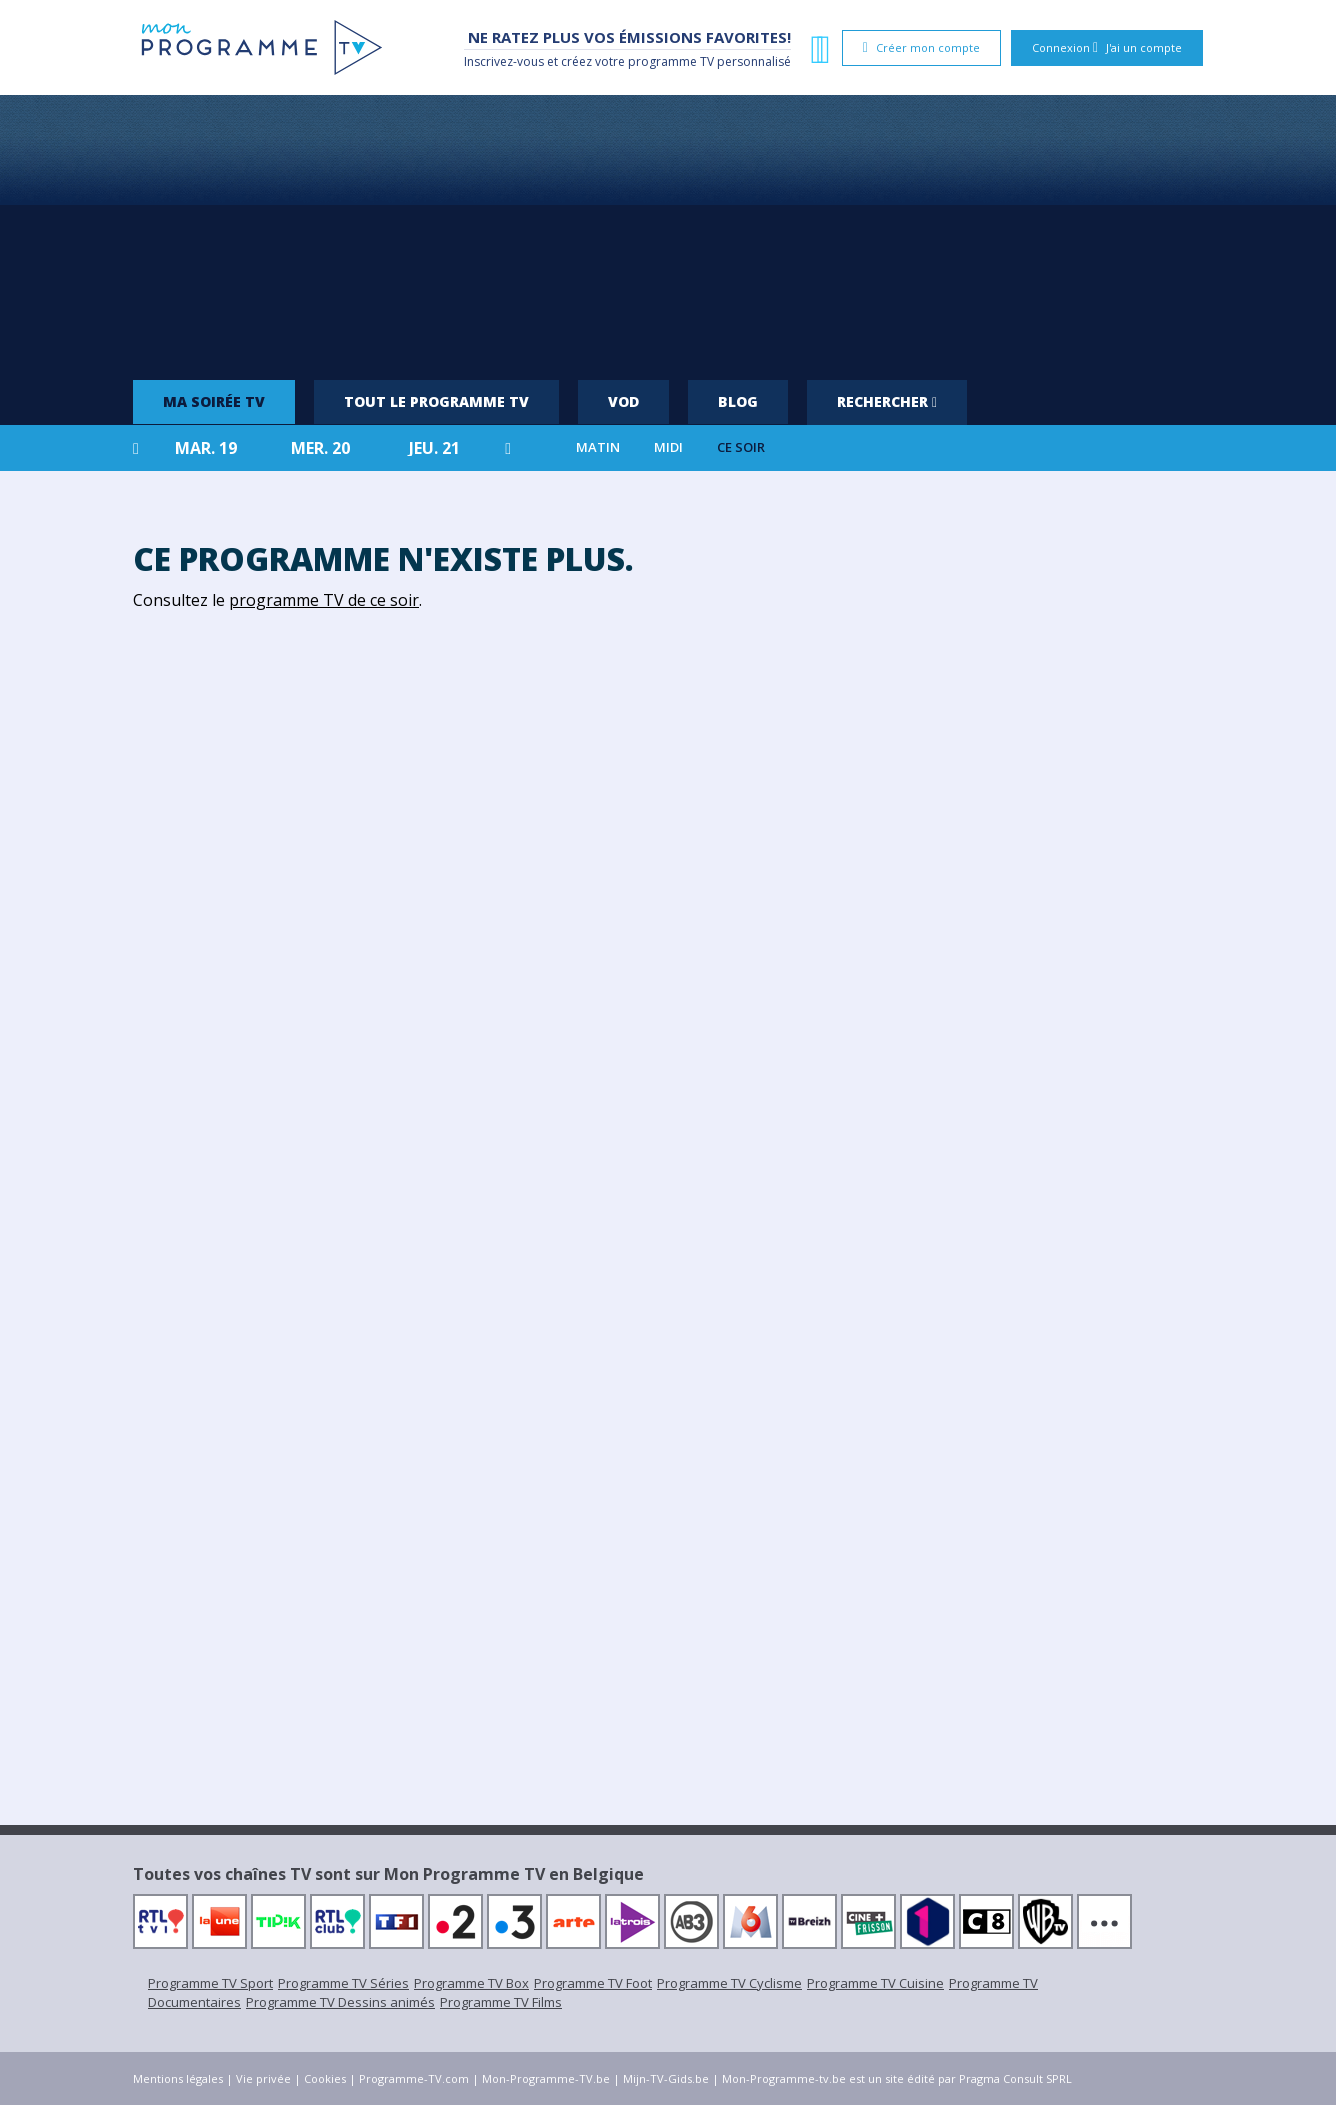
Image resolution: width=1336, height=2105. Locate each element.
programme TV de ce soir (324, 600)
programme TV (671, 61)
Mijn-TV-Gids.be (666, 2078)
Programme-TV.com (414, 2078)
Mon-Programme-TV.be (546, 2078)
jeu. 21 (434, 448)
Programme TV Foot (593, 1983)
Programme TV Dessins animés (340, 2002)
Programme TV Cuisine (875, 1983)
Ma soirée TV (214, 401)
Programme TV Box (471, 1983)
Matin (598, 447)
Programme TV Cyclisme (729, 1983)
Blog (738, 401)
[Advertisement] (668, 230)
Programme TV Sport (210, 1983)
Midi (668, 447)
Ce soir (741, 447)
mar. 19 (206, 448)
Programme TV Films (501, 2002)
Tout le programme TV (436, 401)
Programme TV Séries (343, 1983)
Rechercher (887, 401)
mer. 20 (320, 448)
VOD (623, 401)
